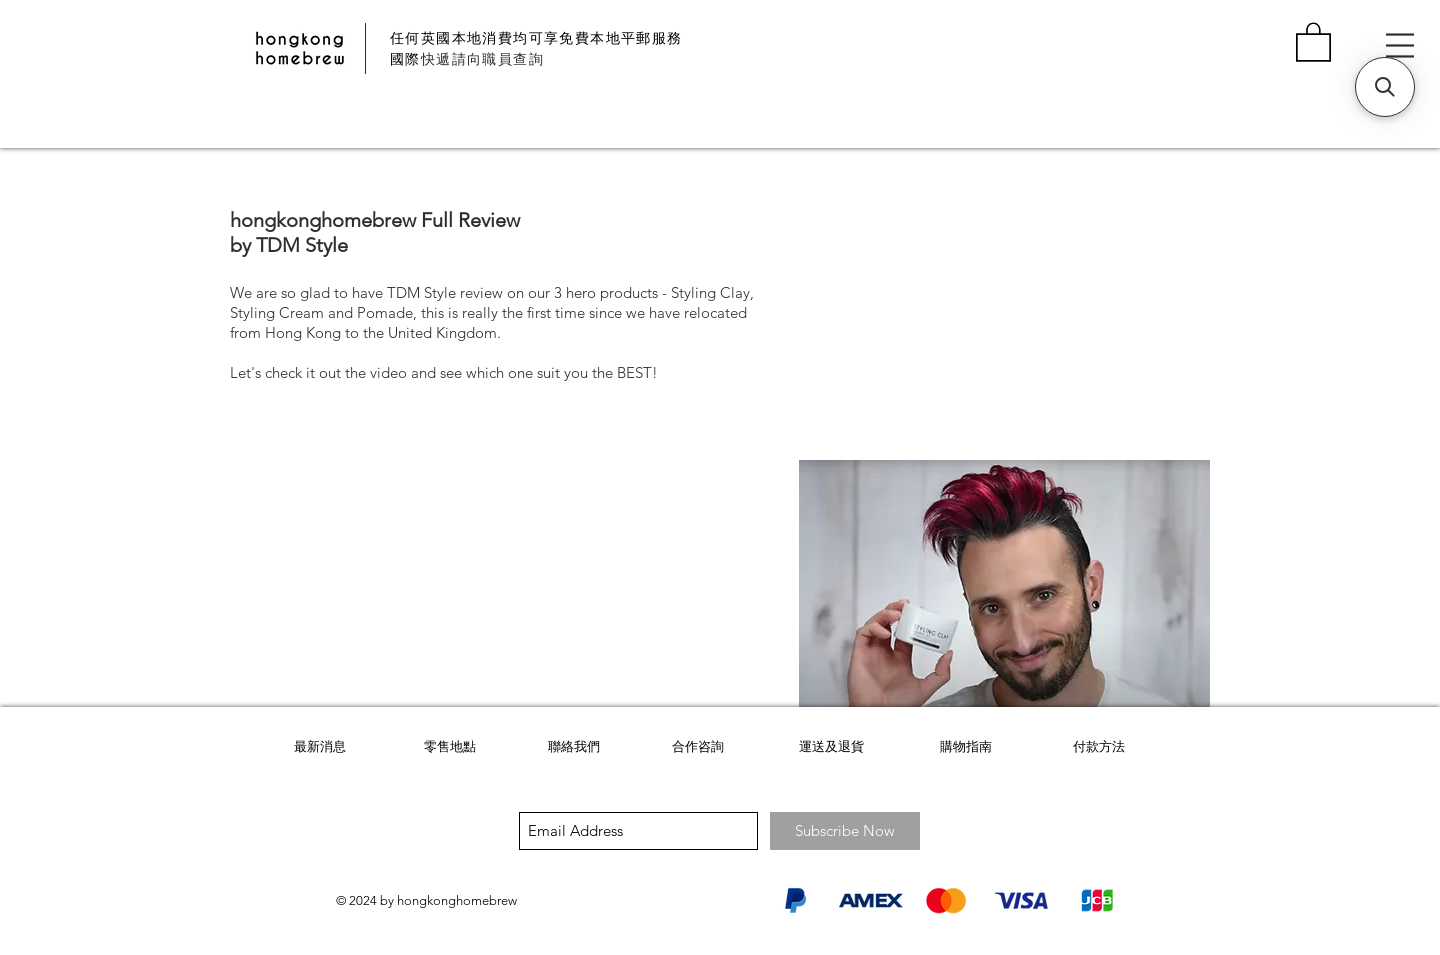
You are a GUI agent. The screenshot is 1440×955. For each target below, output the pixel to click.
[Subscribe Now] (845, 831)
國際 (405, 59)
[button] (1313, 41)
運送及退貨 (831, 746)
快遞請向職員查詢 (482, 59)
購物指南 (966, 746)
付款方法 (1099, 746)
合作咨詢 (698, 746)
